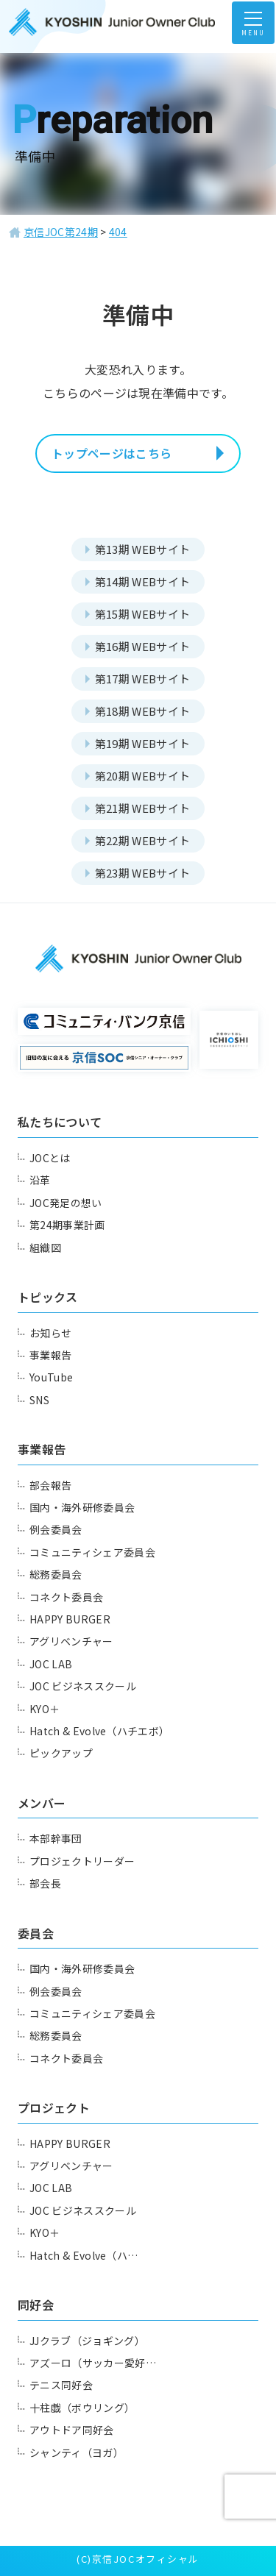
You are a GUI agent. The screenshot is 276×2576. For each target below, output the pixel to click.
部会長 (45, 1883)
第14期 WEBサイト (143, 581)
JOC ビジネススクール (82, 1686)
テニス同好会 (61, 2384)
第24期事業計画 (67, 1224)
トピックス (48, 1297)
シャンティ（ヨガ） (76, 2452)
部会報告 (50, 1485)
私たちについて (60, 1122)
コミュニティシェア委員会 (92, 1552)
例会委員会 (55, 1529)
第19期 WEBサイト (143, 743)
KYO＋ (44, 1708)
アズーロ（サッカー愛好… (92, 2362)
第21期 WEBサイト (143, 808)
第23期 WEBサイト (143, 872)
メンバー (42, 1803)
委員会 (36, 1933)
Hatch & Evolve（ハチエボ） (99, 1730)
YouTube (51, 1377)
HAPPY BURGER (69, 1619)
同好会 (36, 2304)
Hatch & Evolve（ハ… (83, 2255)
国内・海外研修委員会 (82, 1507)
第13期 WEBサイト (143, 549)
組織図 (45, 1247)
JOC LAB (50, 1664)
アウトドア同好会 (71, 2429)
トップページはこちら (111, 453)
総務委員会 (55, 1574)
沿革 (40, 1180)
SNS (39, 1399)
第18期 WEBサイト (143, 711)
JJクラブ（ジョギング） (87, 2340)
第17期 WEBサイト (143, 678)
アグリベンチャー (71, 1641)
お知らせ (50, 1333)
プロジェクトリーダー (82, 1861)
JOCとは (50, 1157)
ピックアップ (61, 1753)
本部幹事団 (55, 1838)
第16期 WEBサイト (143, 646)
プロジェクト (54, 2107)
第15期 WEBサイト (143, 614)
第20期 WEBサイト (143, 775)
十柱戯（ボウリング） (82, 2407)
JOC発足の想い (65, 1202)
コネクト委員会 (66, 1597)
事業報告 (50, 1355)
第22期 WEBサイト (143, 840)
